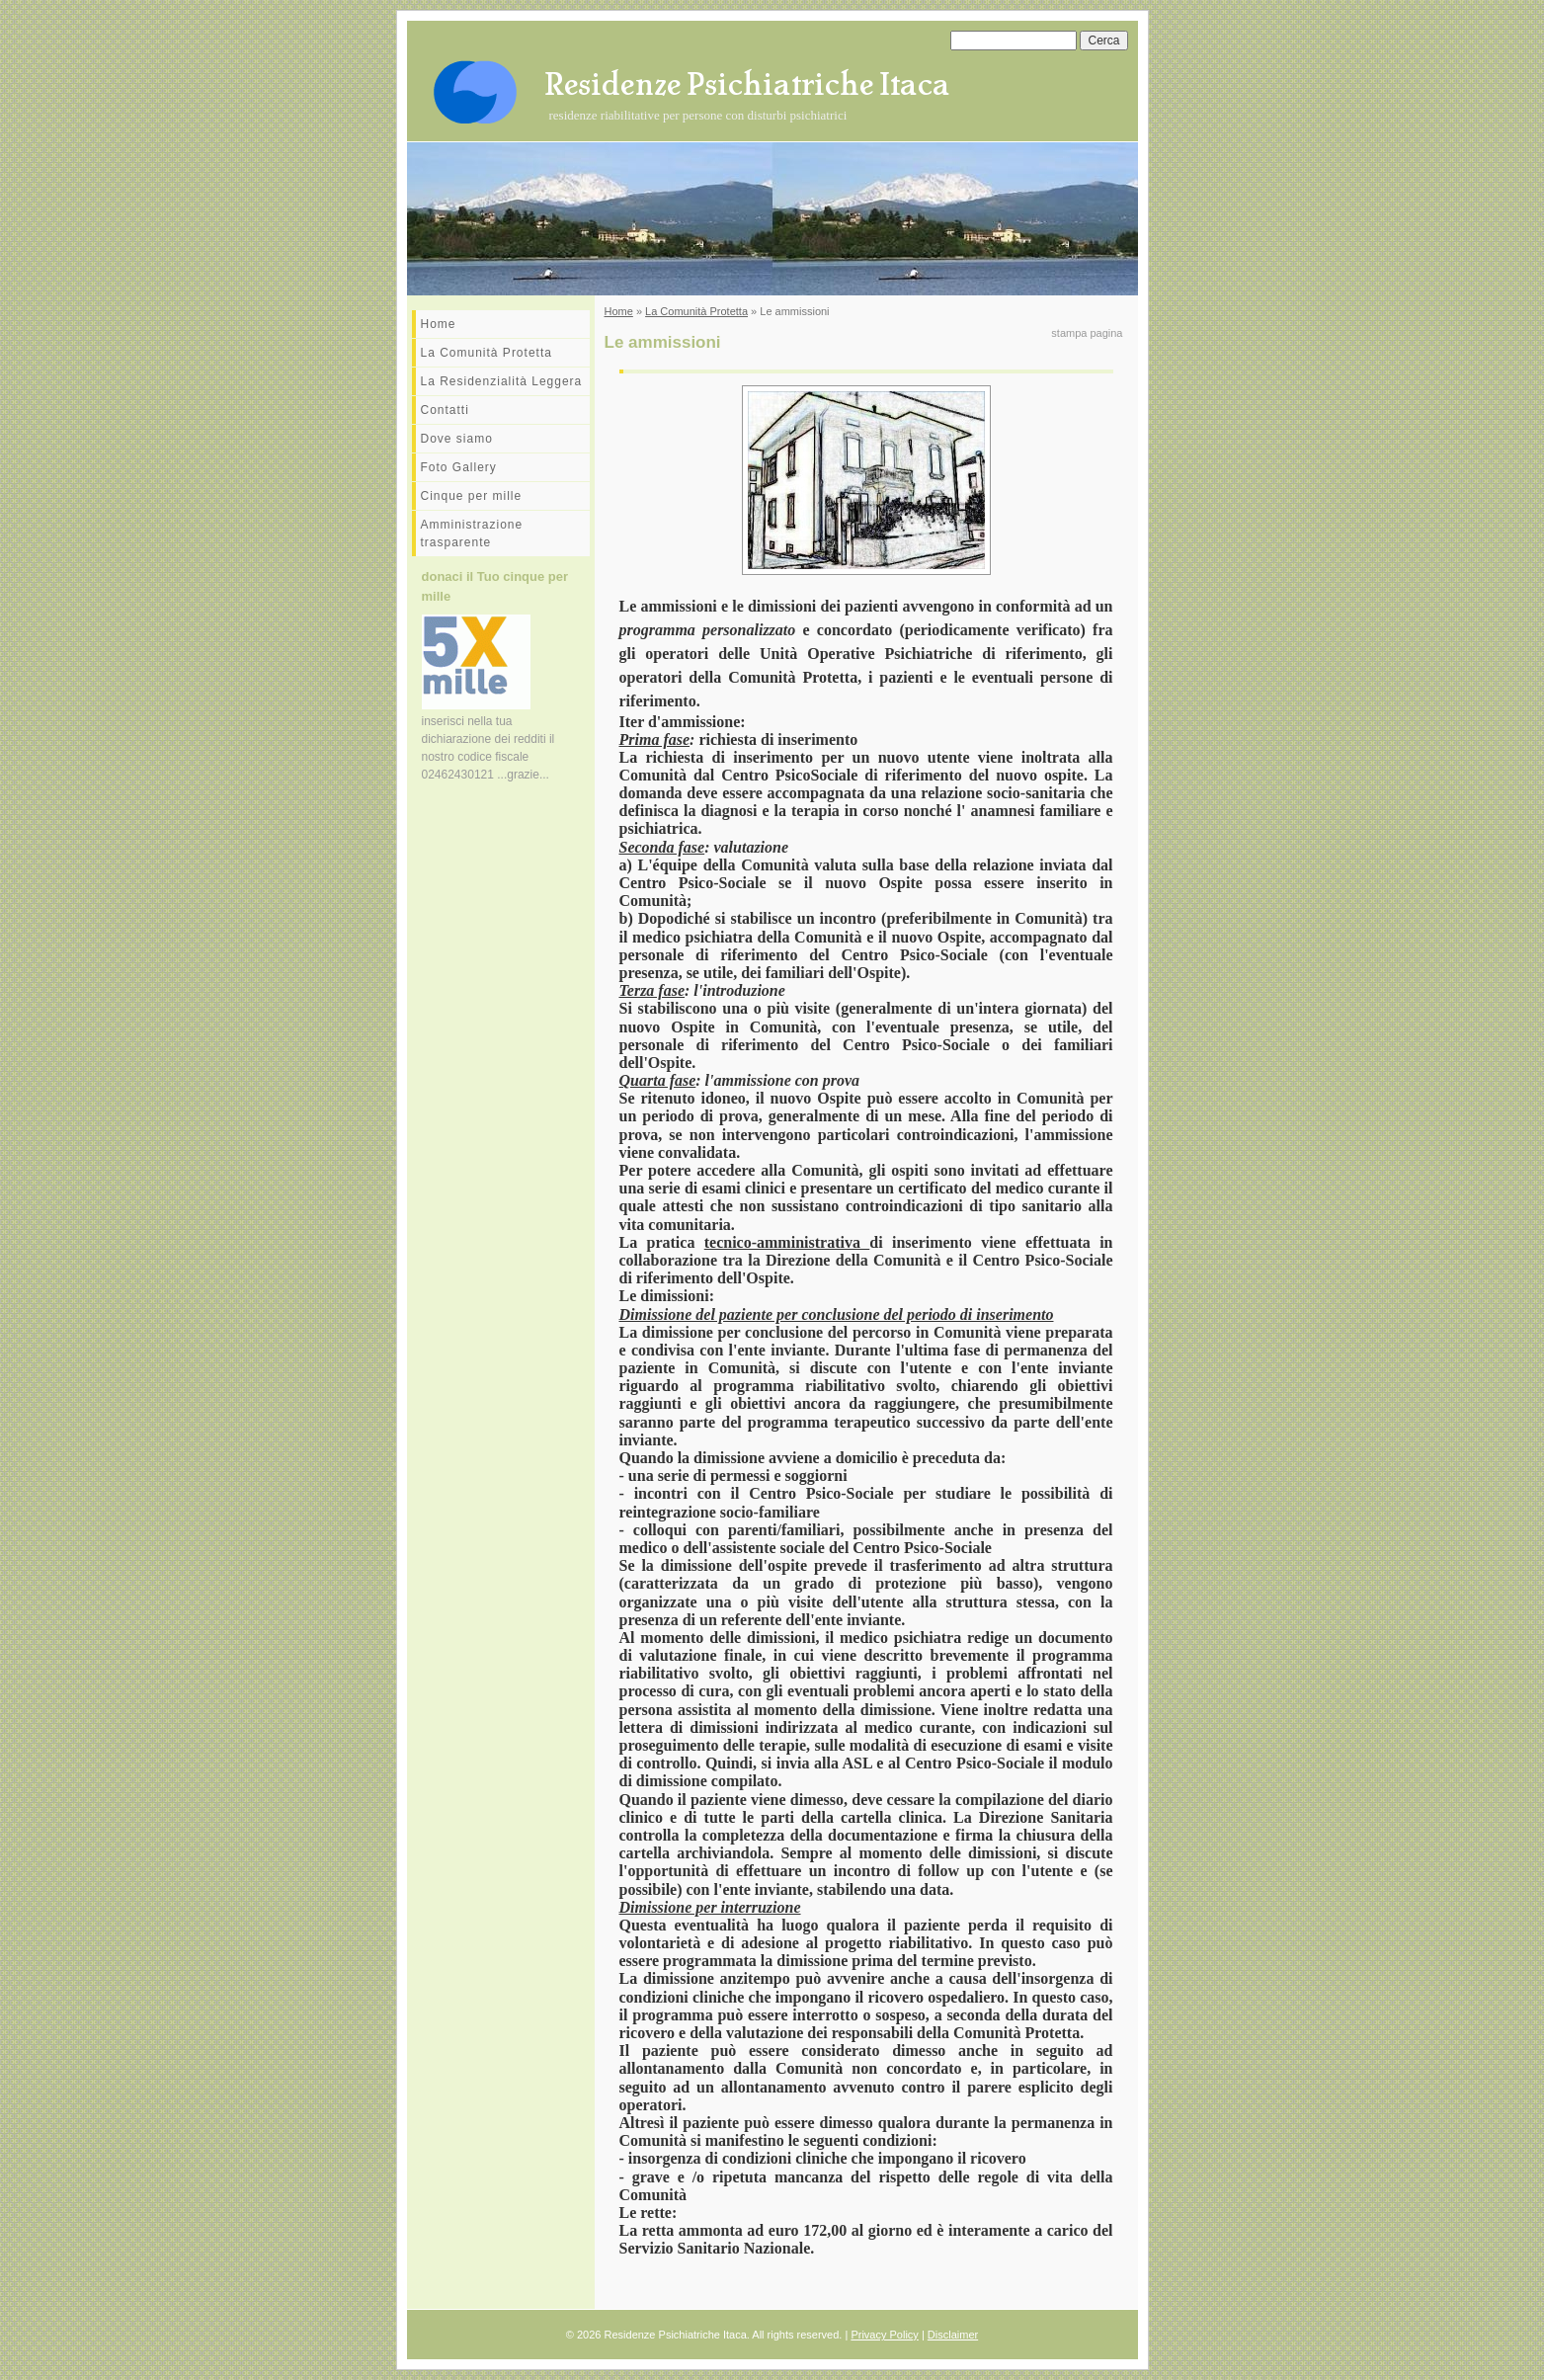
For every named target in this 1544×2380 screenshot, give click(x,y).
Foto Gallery (459, 467)
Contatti (445, 410)
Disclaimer (953, 2334)
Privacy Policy (884, 2334)
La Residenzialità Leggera (502, 381)
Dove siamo (457, 439)
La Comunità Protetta (486, 353)
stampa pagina (1086, 333)
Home (438, 324)
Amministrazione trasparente (472, 533)
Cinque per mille (472, 496)
